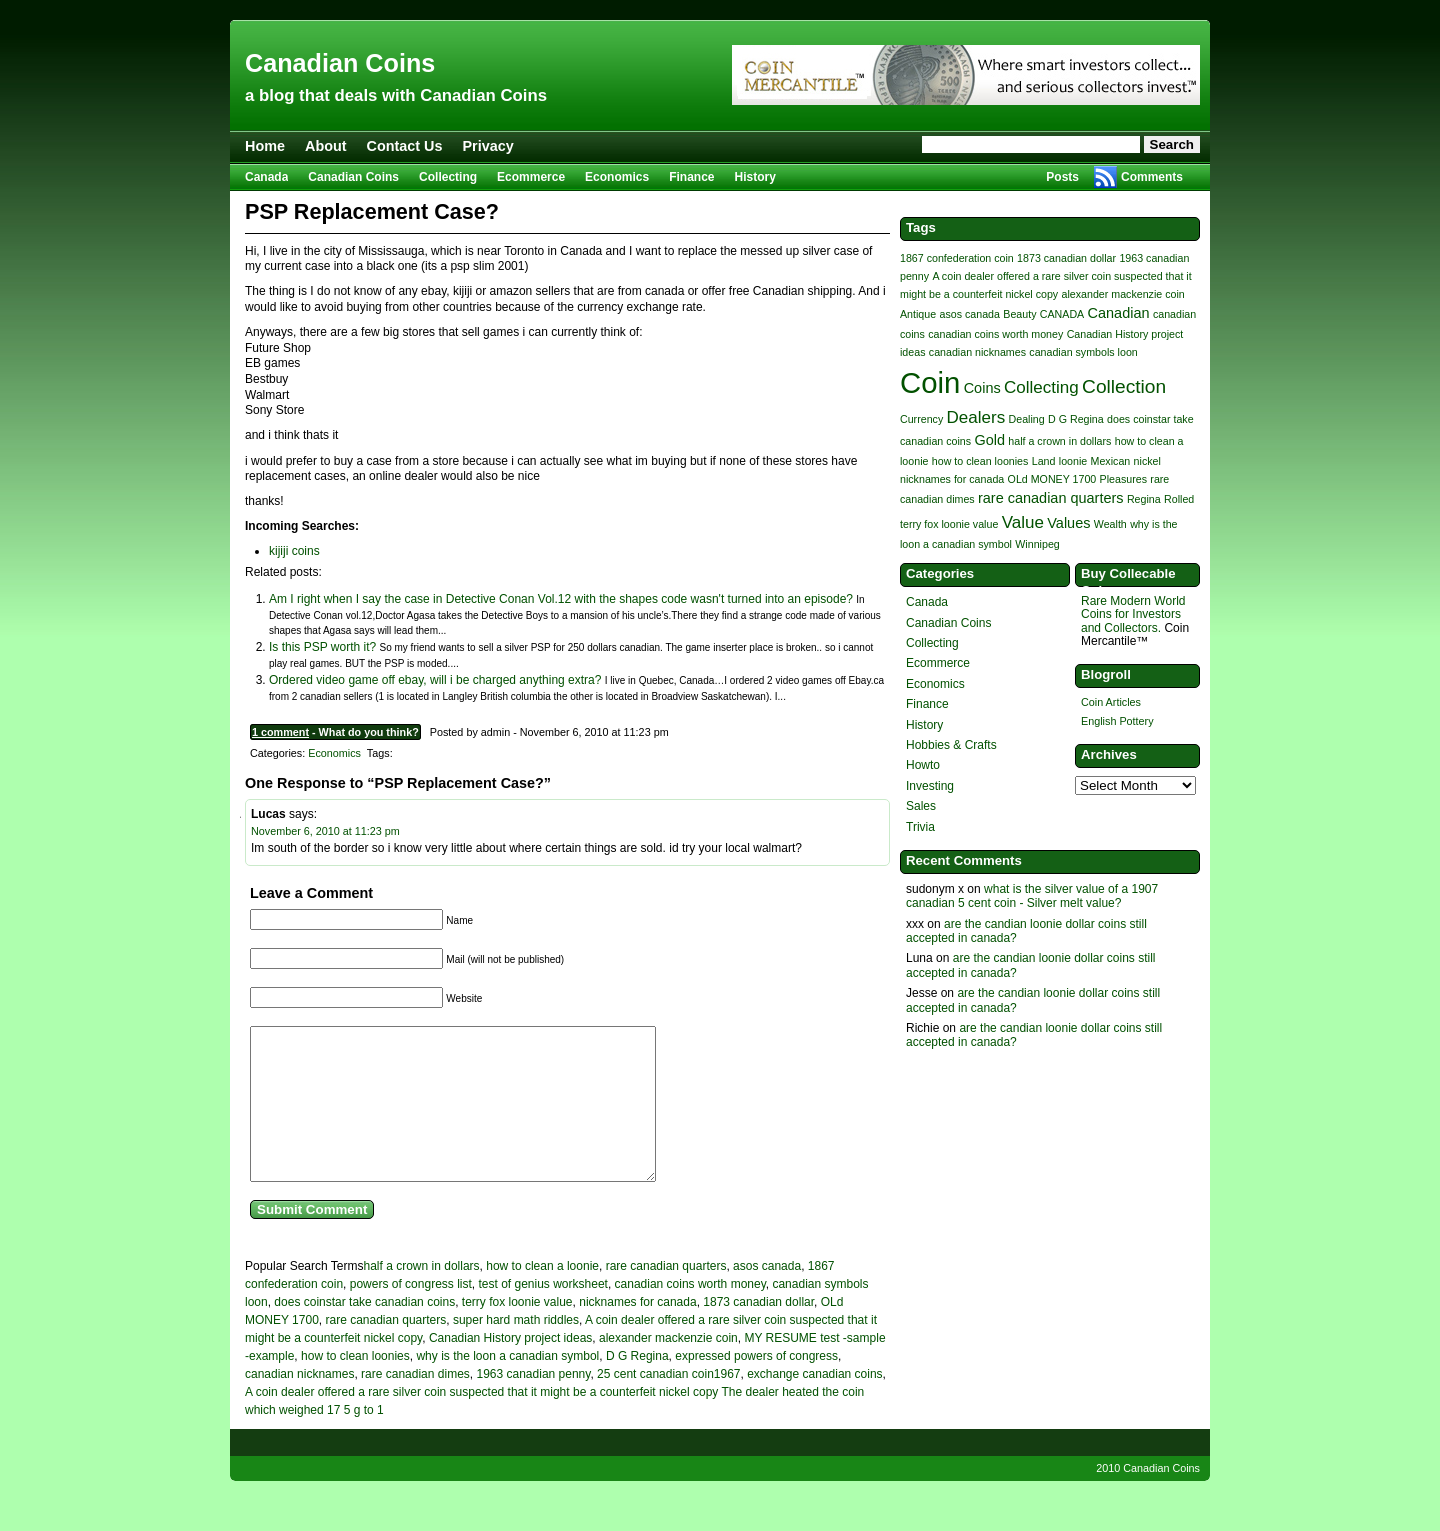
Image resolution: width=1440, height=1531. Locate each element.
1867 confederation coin (957, 258)
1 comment (280, 732)
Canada (266, 177)
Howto (923, 765)
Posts (1062, 177)
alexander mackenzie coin (668, 1368)
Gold (989, 440)
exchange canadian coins (814, 1404)
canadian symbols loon (1083, 352)
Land (1044, 461)
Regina (1144, 499)
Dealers (976, 417)
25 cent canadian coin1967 (668, 1404)
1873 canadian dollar (758, 1332)
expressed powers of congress (756, 1386)
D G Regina (637, 1386)
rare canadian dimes (415, 1404)
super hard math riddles (516, 1350)
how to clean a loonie (542, 1296)
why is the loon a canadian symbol (507, 1386)
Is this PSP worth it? (322, 647)
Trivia (920, 827)
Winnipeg (1037, 544)
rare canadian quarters (666, 1296)
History (755, 177)
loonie (1073, 461)
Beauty (1019, 314)
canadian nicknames (299, 1404)
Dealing (1027, 419)
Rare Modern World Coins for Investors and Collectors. (1133, 614)
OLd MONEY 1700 (1052, 479)
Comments (1152, 177)
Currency (921, 419)
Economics (617, 177)
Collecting (448, 177)
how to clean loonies (355, 1386)
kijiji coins (294, 551)
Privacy (488, 146)
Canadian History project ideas (510, 1368)
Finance (691, 177)
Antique (918, 314)
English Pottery (1117, 721)
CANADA (1062, 314)
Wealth (1110, 524)
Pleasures (1123, 479)
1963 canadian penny (533, 1404)
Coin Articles (1111, 702)
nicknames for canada (637, 1332)
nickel (1147, 461)
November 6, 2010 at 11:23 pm (325, 831)
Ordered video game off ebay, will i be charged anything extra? (435, 680)
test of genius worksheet (542, 1314)
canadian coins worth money (690, 1314)
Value (1023, 522)
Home (265, 146)
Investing (930, 786)
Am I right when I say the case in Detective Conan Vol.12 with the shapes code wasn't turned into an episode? (561, 599)
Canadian (1119, 313)
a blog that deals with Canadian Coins (396, 95)
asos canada (767, 1296)
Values (1068, 523)
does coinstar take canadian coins (364, 1332)
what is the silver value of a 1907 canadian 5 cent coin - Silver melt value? (1032, 896)
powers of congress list (411, 1314)
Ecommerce (531, 177)
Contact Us (405, 146)
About (326, 146)
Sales (921, 806)
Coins (982, 388)
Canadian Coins (340, 63)
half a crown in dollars (422, 1296)
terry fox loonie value (517, 1332)
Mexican (1111, 461)
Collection (1124, 386)
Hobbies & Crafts (951, 745)
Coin (930, 382)
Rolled (1179, 499)
